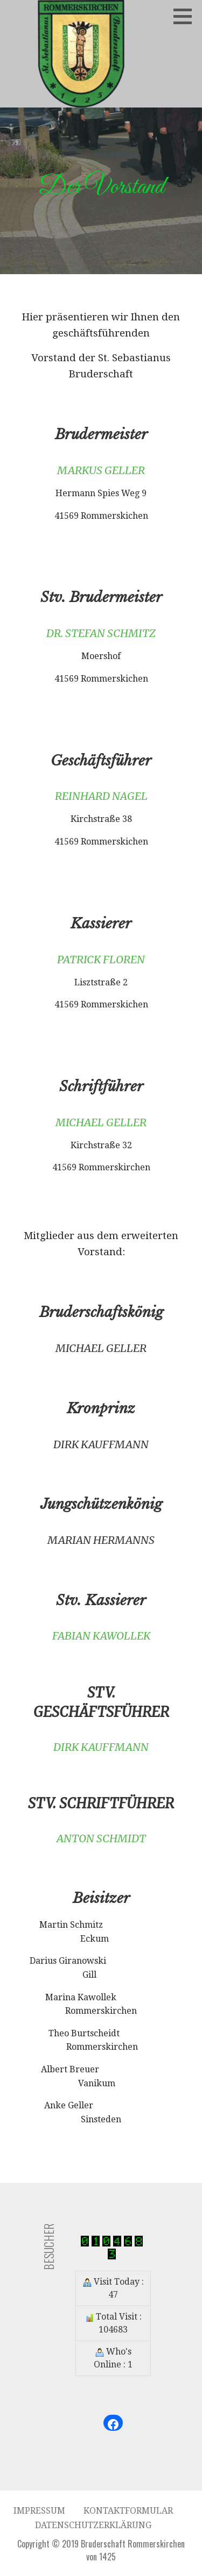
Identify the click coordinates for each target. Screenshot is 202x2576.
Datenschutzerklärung (93, 2525)
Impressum (39, 2511)
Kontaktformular (128, 2511)
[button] (186, 16)
